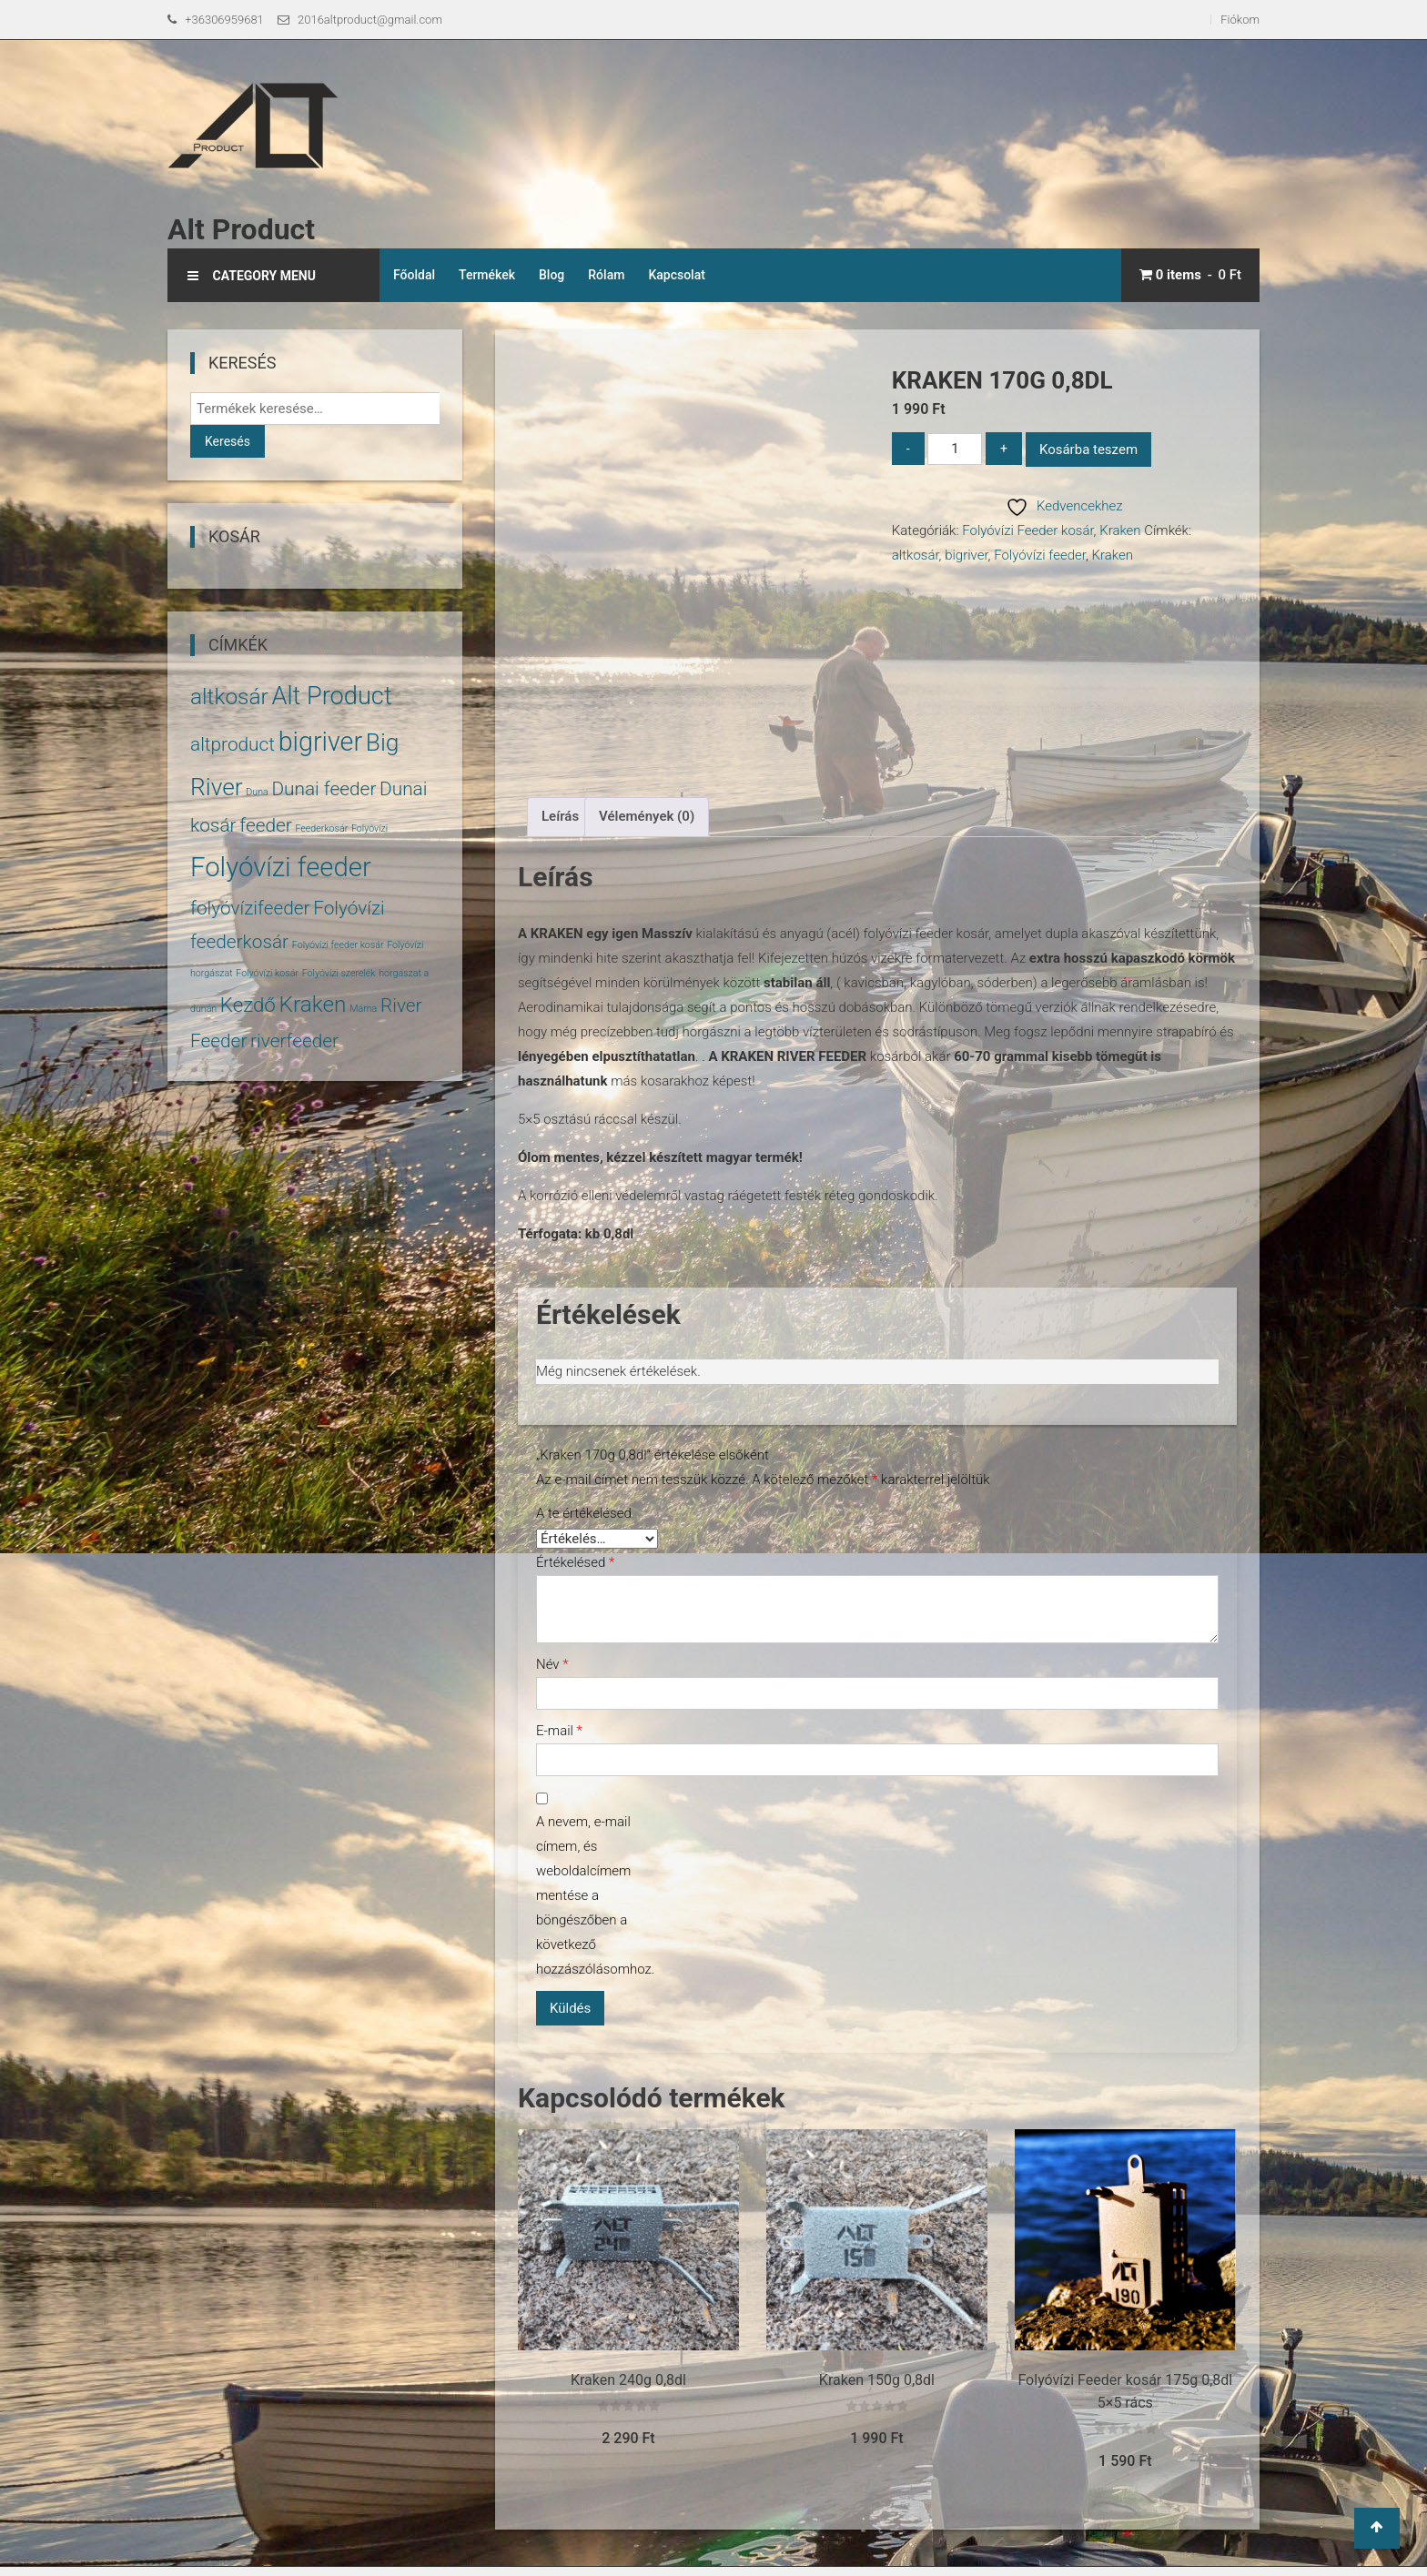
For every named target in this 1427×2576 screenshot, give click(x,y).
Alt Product (241, 229)
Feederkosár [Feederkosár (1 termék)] (321, 828)
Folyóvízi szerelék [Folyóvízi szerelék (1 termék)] (339, 973)
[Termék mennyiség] (954, 449)
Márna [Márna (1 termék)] (363, 1009)
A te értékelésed (584, 1513)
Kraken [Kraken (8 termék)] (312, 1004)
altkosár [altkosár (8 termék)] (229, 696)
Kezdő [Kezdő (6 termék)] (248, 1004)
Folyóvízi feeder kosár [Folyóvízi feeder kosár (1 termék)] (338, 945)
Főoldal (414, 275)
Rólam (606, 275)
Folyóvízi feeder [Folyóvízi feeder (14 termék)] (280, 867)
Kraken (1119, 530)
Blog (551, 275)
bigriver (966, 555)
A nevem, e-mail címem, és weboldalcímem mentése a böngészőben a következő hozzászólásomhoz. (590, 1895)
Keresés (227, 441)
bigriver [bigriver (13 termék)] (320, 741)
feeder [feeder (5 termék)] (265, 825)
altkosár (915, 555)
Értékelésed (575, 1562)
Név (552, 1664)
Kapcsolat (676, 275)
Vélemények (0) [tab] (646, 816)
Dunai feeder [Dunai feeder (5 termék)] (323, 789)
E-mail (559, 1730)
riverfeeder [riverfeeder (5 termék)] (294, 1041)
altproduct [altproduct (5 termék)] (232, 744)
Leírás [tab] (560, 816)
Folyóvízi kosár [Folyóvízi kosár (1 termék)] (267, 973)
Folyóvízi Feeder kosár (1027, 530)
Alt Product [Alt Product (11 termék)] (331, 696)
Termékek (487, 275)
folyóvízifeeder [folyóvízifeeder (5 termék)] (250, 908)
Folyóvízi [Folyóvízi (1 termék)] (369, 828)
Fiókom (1240, 19)
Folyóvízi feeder (1040, 555)
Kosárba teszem (1088, 449)
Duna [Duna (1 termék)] (257, 792)
